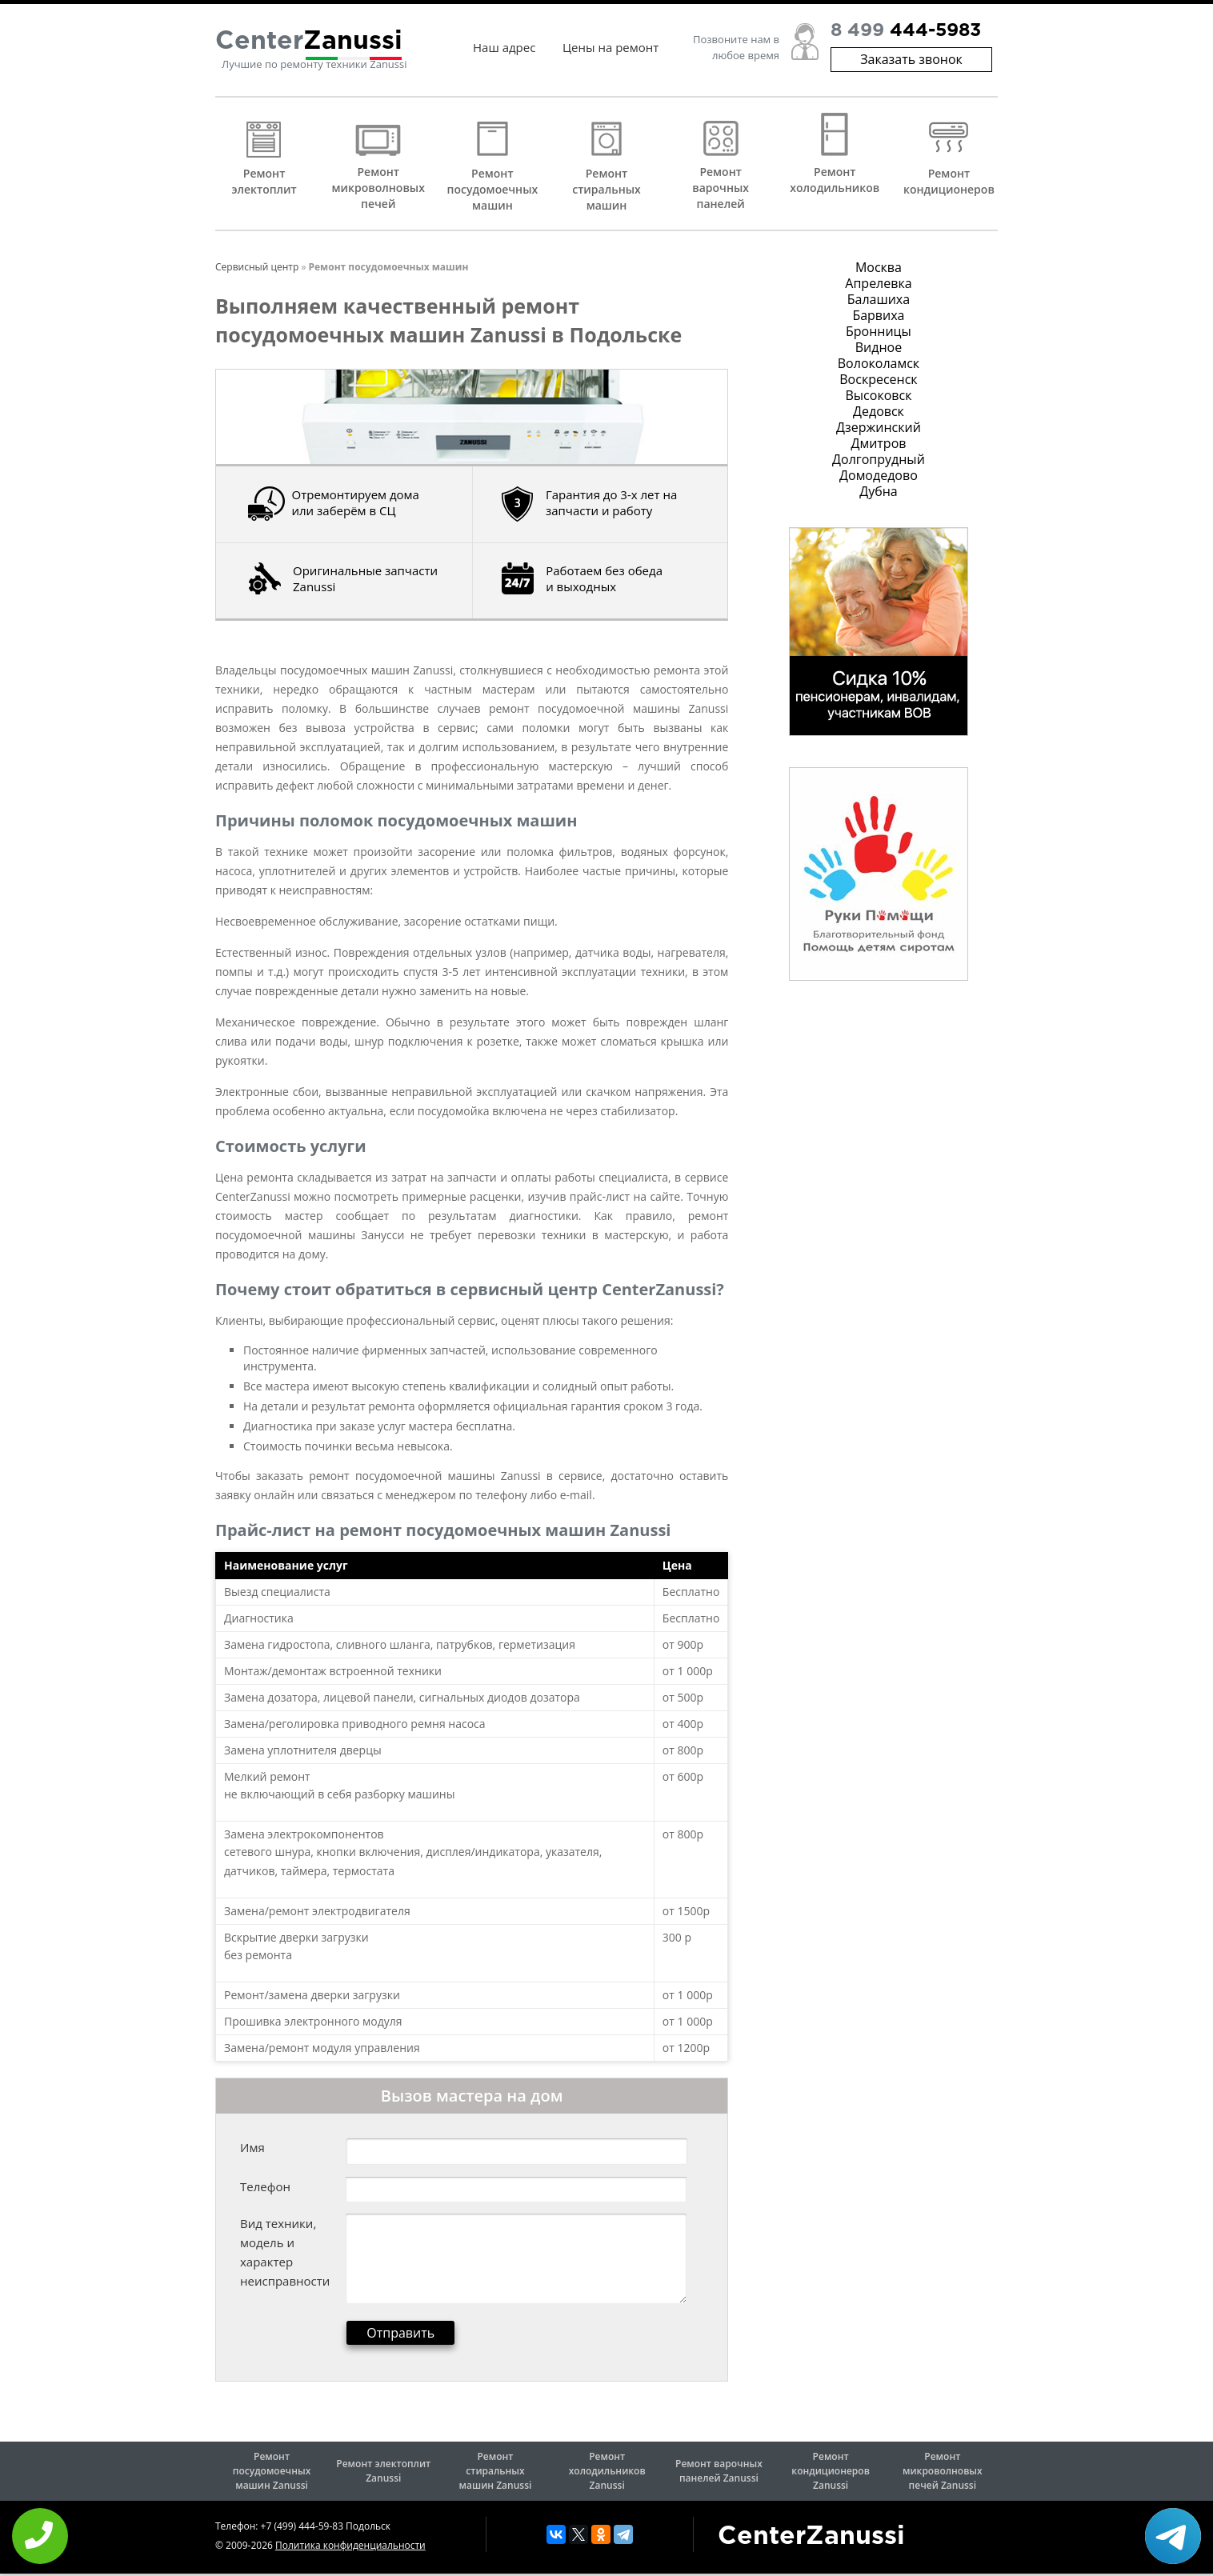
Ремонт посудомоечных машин (492, 189)
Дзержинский (878, 427)
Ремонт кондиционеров (949, 181)
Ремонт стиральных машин (606, 189)
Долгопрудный (878, 459)
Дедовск (878, 411)
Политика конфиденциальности (350, 2545)
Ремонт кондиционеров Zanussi (830, 2471)
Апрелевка (878, 283)
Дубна (878, 491)
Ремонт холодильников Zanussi (607, 2471)
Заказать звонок (911, 60)
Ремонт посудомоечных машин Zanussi (271, 2471)
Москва (878, 267)
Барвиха (878, 315)
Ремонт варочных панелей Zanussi (719, 2471)
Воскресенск (878, 379)
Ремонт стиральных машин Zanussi (495, 2471)
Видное (878, 347)
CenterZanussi (811, 2537)
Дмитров (878, 443)
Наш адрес (504, 48)
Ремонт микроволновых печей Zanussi (943, 2471)
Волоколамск (878, 363)
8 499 (906, 32)
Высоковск (878, 395)
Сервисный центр (256, 267)
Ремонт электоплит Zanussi (383, 2471)
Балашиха (878, 299)
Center (308, 42)
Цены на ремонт (610, 48)
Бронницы (878, 331)
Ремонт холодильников (834, 179)
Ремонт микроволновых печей (378, 187)
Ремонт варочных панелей (720, 187)
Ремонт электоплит (263, 181)
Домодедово (878, 475)
